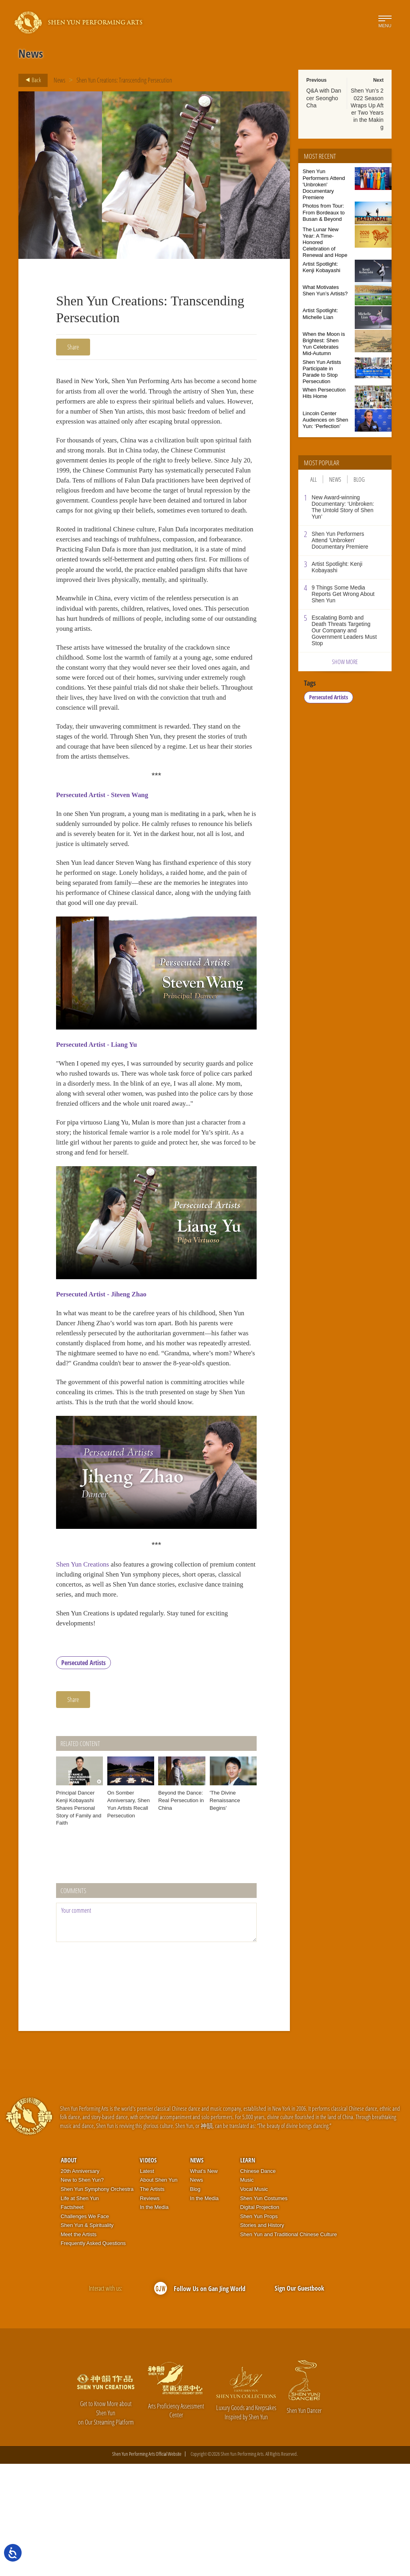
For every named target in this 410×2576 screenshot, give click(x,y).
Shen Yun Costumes (263, 2310)
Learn (247, 2273)
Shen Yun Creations (84, 1672)
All (313, 479)
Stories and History (262, 2338)
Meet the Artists (79, 2347)
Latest (147, 2284)
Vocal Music (254, 2302)
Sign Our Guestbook (299, 2400)
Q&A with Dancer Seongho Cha (323, 97)
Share (73, 347)
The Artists (152, 2302)
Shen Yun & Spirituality (87, 2338)
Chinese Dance (258, 2284)
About (68, 2273)
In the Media (154, 2320)
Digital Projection (259, 2320)
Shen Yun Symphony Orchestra (97, 2302)
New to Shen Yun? (82, 2292)
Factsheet (72, 2320)
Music (247, 2292)
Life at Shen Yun (80, 2310)
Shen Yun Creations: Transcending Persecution (124, 80)
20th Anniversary (80, 2284)
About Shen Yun (158, 2292)
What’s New (204, 2284)
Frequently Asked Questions (93, 2356)
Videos (148, 2273)
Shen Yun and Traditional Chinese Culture (288, 2347)
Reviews (149, 2310)
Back (31, 80)
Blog (359, 479)
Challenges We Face (85, 2329)
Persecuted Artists (83, 1774)
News (59, 80)
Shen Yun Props (259, 2329)
